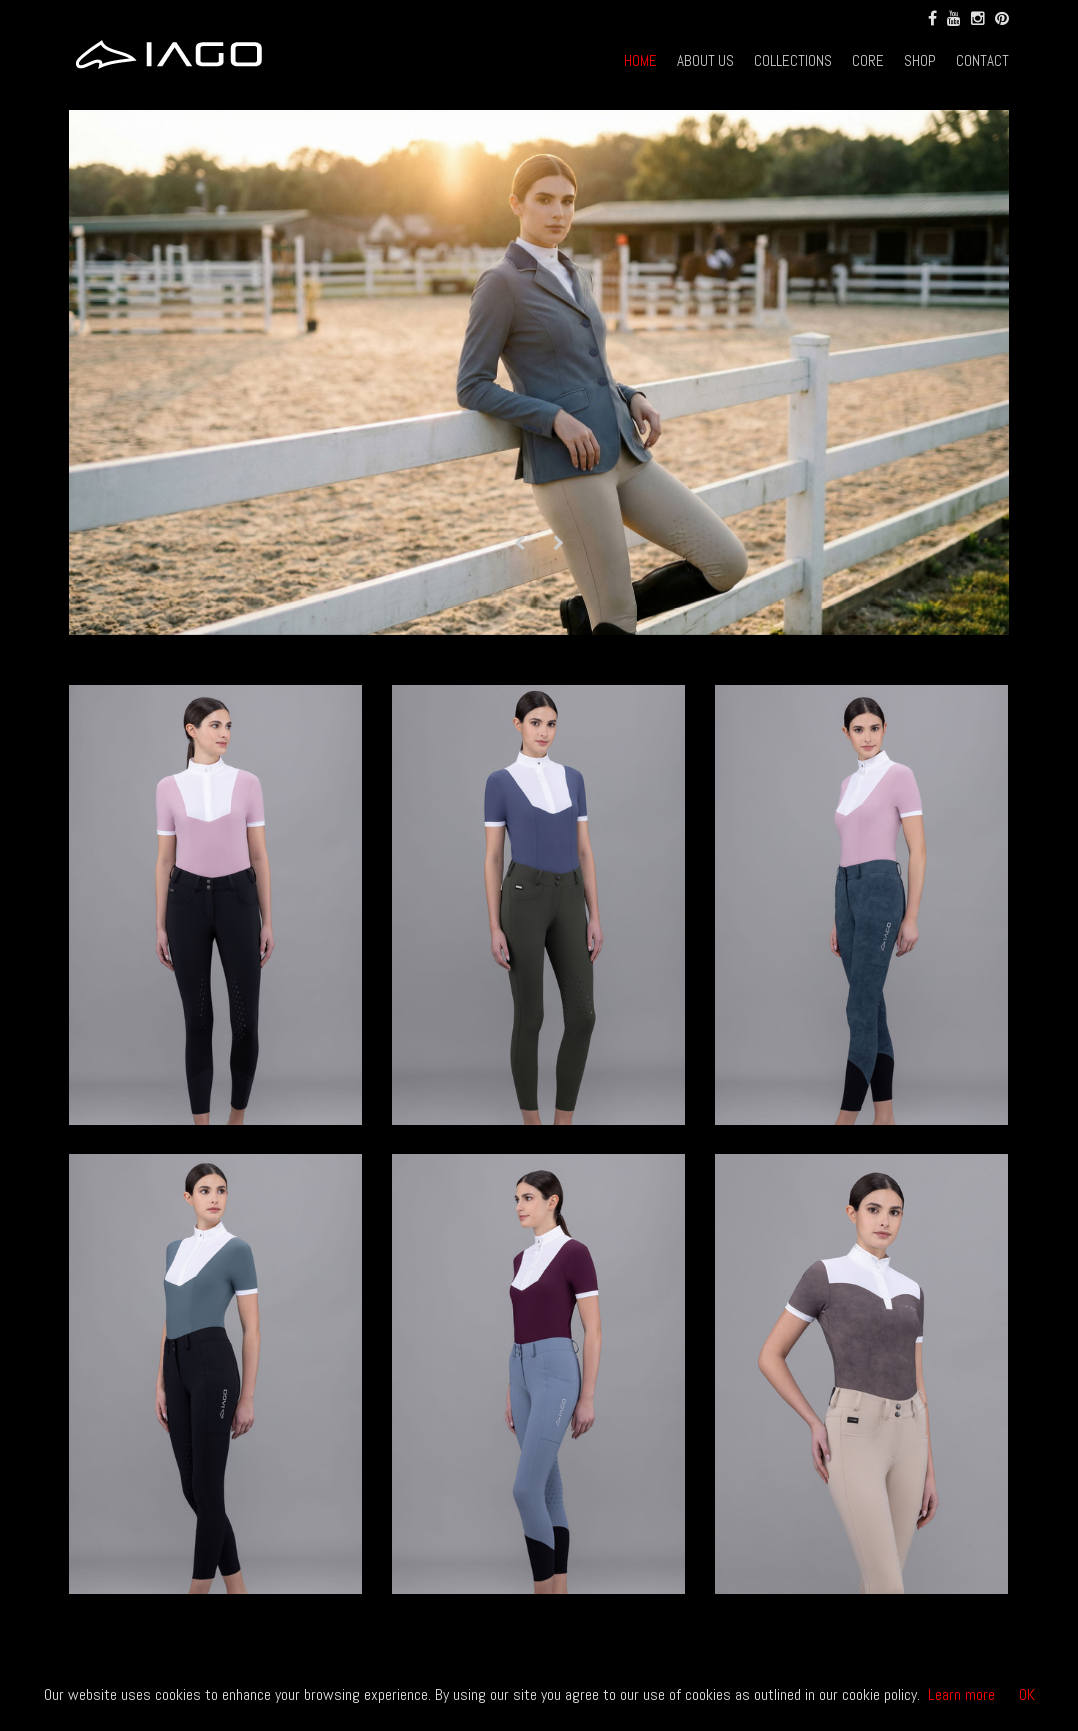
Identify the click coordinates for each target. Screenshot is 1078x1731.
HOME (640, 60)
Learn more (961, 1694)
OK (1027, 1694)
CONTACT (982, 60)
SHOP (920, 60)
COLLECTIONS (793, 60)
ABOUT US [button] (705, 60)
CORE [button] (868, 60)
